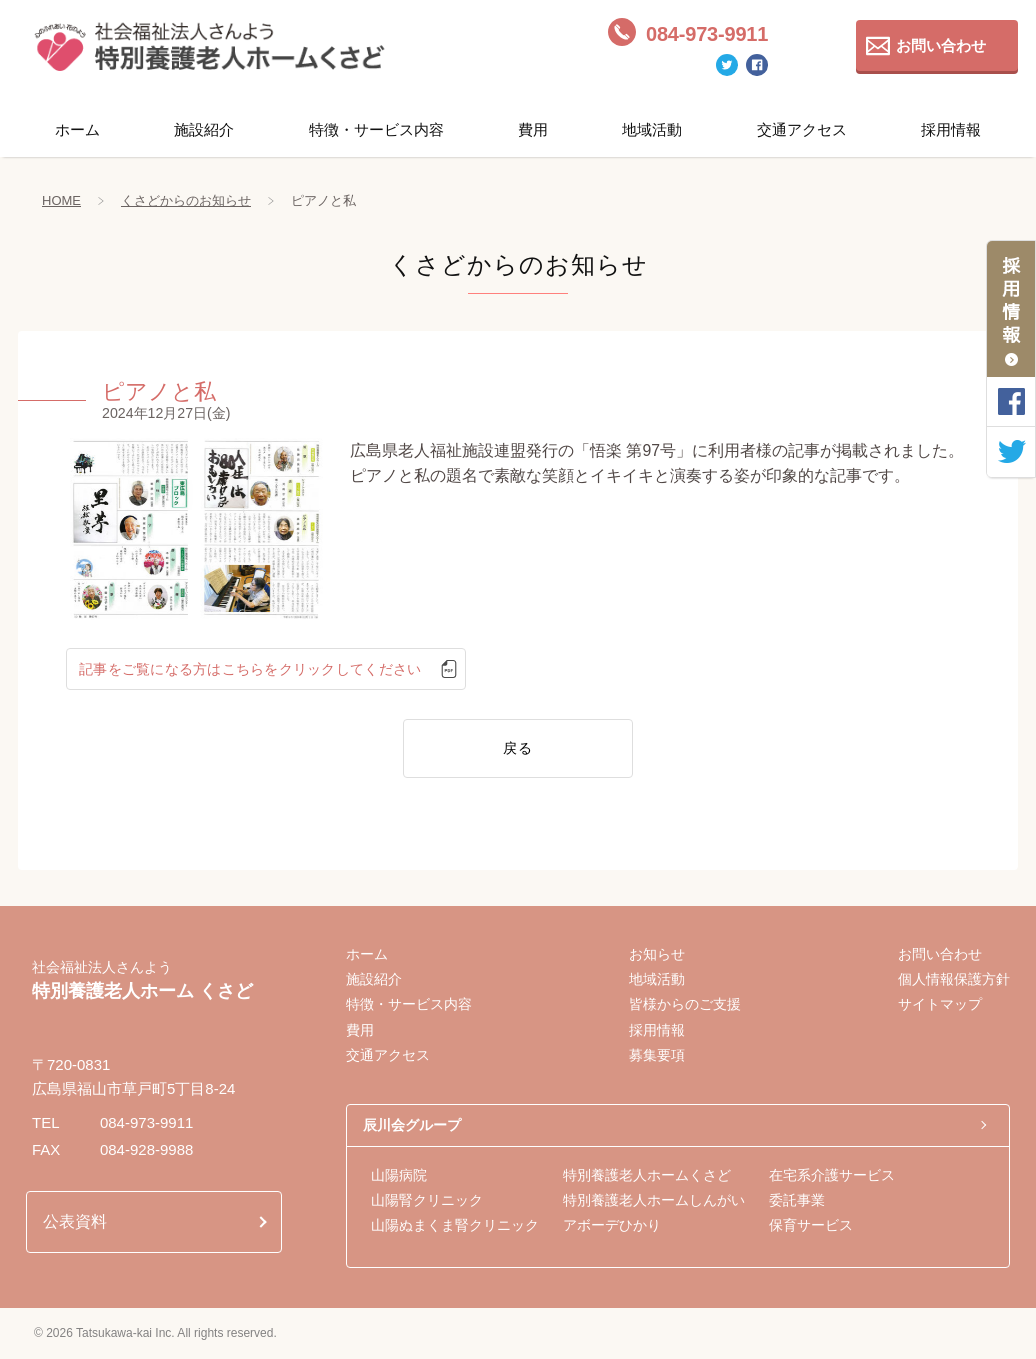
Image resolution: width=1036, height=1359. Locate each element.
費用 (533, 129)
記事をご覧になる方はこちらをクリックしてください (247, 669)
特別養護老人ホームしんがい (654, 1200)
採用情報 (951, 129)
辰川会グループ (412, 1125)
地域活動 (652, 129)
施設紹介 (204, 129)
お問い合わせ (941, 45)
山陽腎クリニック (427, 1200)
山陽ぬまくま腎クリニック (455, 1225)
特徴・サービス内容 (376, 129)
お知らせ (657, 954)
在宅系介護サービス (832, 1175)
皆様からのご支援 (685, 1004)
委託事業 (797, 1200)
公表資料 (75, 1221)
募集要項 (657, 1055)
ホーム (77, 129)
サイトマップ (940, 1004)
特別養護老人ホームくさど (647, 1175)
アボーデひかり (612, 1225)
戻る (518, 748)
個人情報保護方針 (954, 979)
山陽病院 (399, 1175)
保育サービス (811, 1225)
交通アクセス (802, 129)
